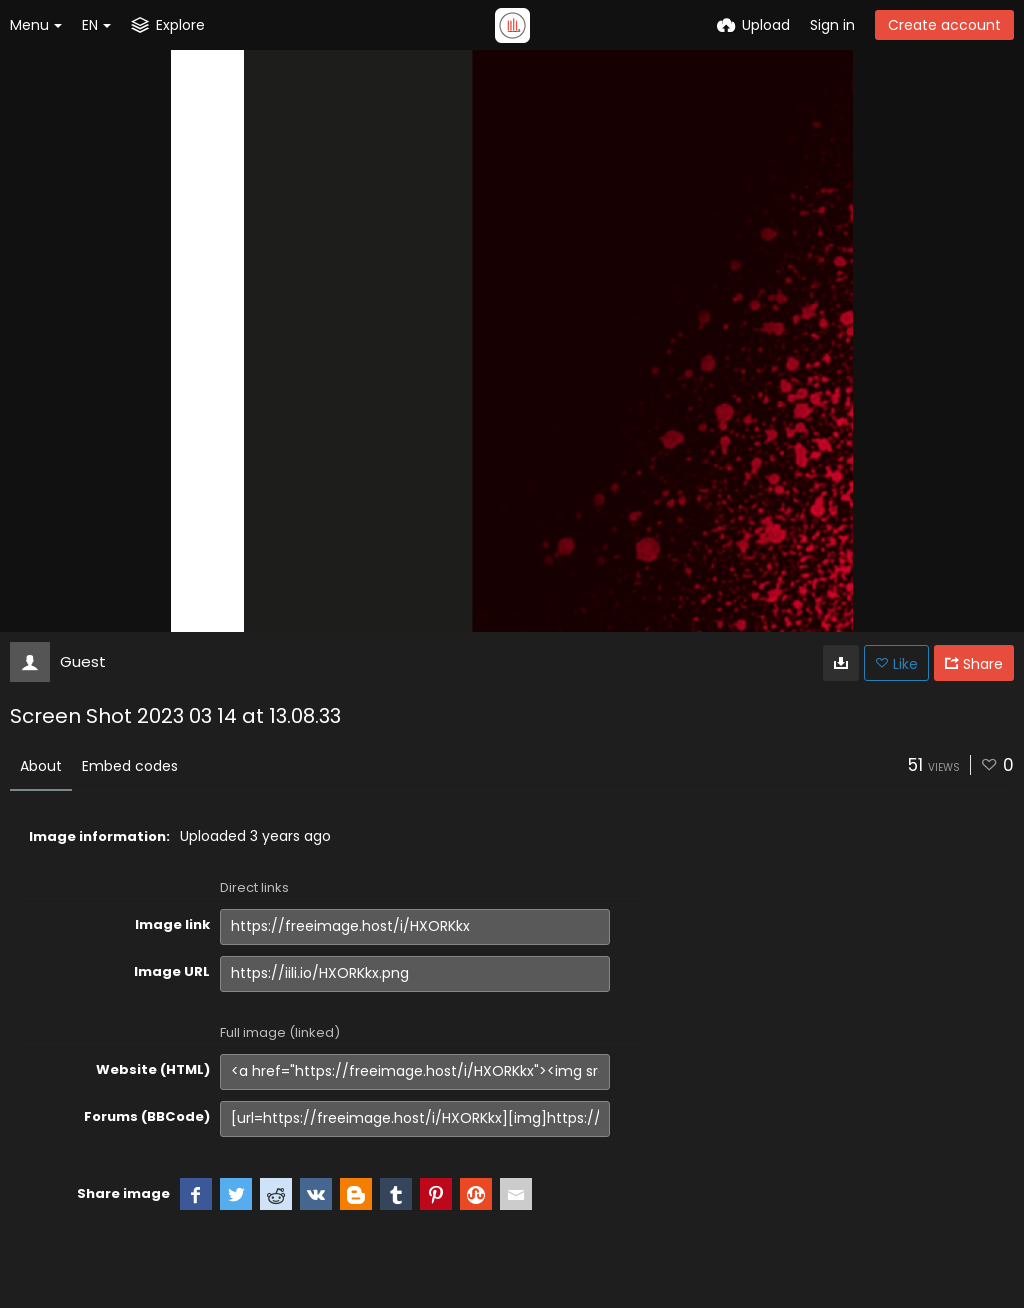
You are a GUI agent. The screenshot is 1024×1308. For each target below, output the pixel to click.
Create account (944, 25)
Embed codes (130, 766)
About (41, 766)
